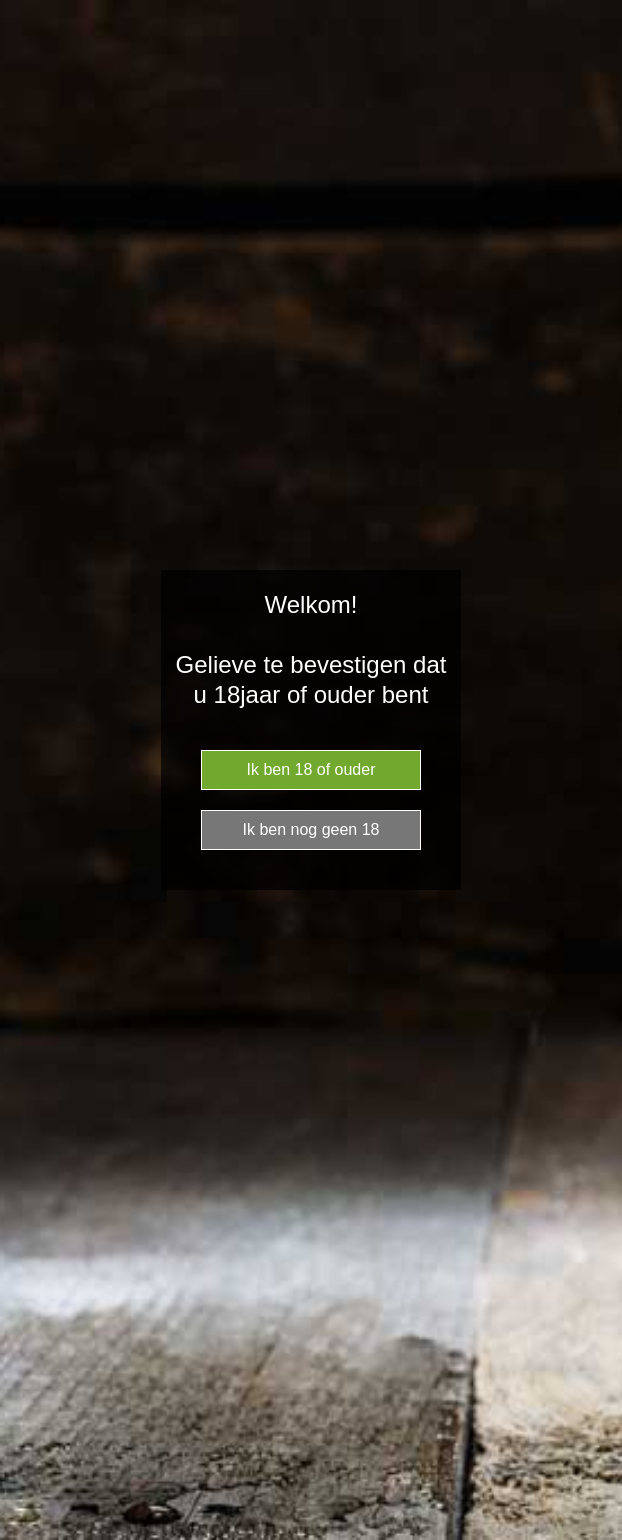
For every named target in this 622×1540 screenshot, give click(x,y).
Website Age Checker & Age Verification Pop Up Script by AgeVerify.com (597, 1535)
